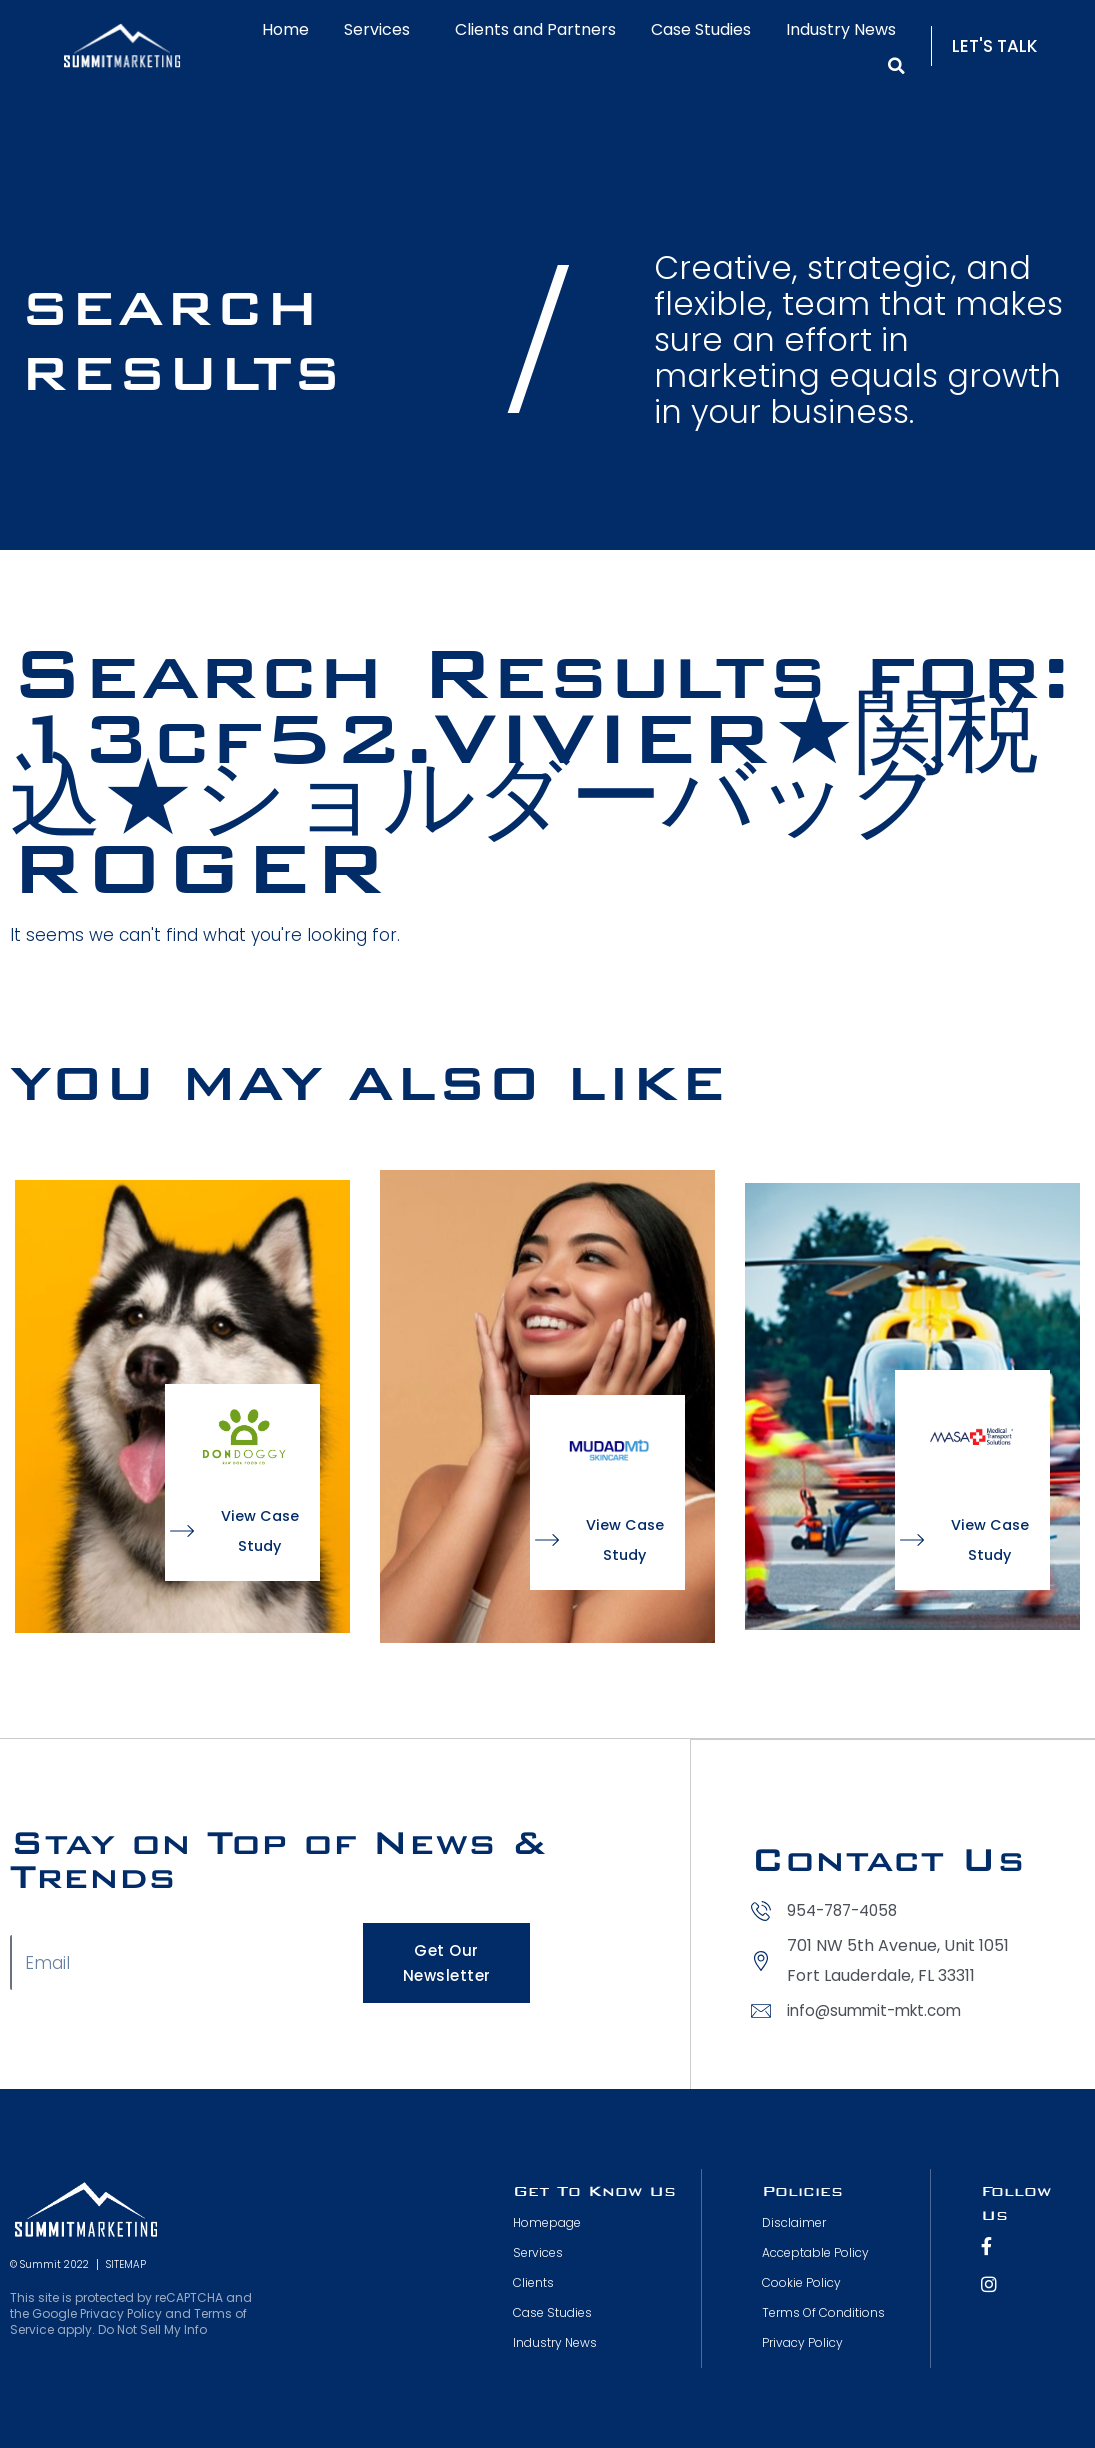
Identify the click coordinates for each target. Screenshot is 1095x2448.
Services (382, 29)
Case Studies (701, 29)
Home (285, 29)
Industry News (841, 29)
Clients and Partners (535, 29)
